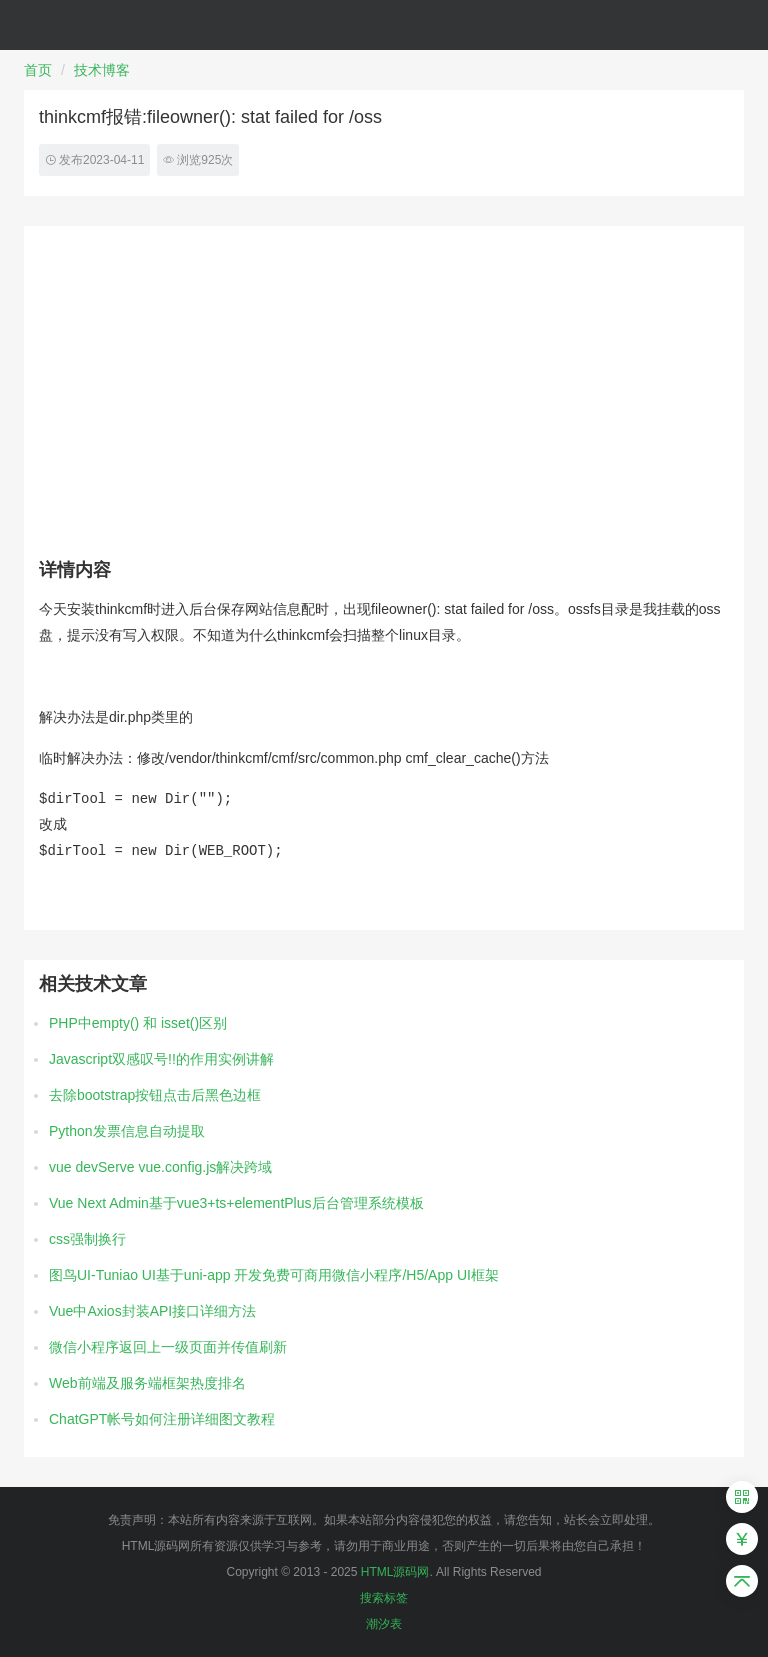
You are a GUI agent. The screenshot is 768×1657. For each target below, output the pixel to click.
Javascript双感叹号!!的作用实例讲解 (161, 1059)
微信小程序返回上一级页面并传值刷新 (168, 1347)
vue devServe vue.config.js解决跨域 (160, 1167)
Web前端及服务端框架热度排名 (147, 1383)
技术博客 (102, 70)
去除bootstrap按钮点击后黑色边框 (155, 1095)
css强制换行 (87, 1239)
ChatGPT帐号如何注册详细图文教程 (162, 1419)
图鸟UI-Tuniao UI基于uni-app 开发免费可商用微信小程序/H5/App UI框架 (274, 1275)
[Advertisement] (384, 391)
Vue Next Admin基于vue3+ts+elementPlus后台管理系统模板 (236, 1203)
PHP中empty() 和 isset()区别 (138, 1023)
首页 (38, 70)
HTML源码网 (395, 1572)
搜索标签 (384, 1598)
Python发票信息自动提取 (127, 1131)
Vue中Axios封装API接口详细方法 (152, 1311)
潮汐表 (384, 1624)
